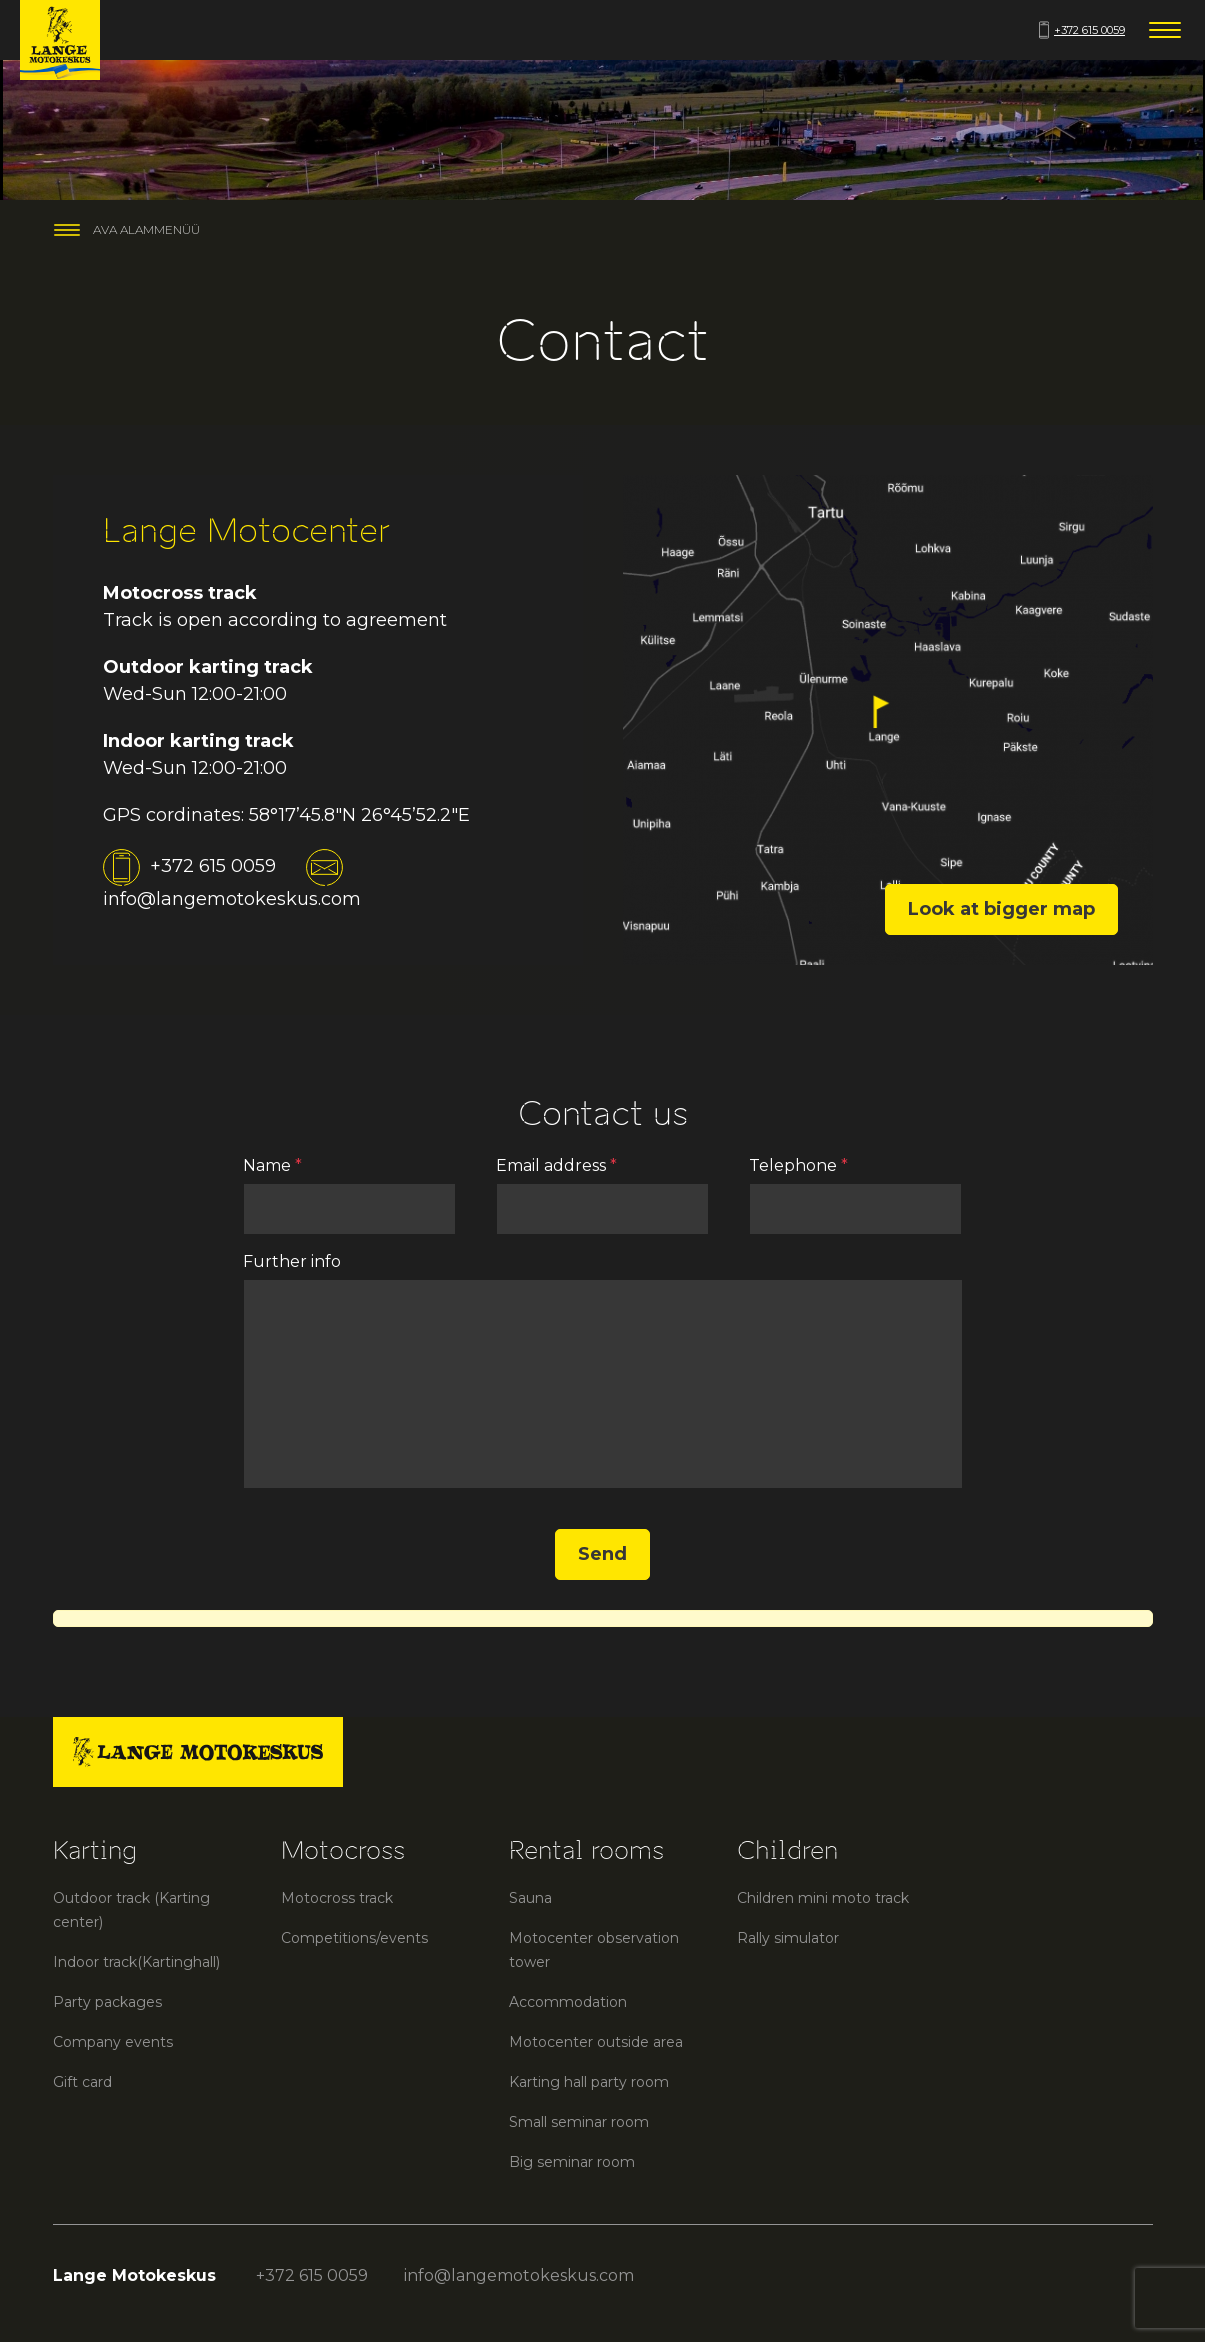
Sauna (530, 1898)
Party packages (107, 2002)
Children (787, 1850)
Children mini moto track (823, 1898)
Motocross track (337, 1898)
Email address (556, 1165)
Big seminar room (572, 2162)
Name (272, 1165)
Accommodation (568, 2002)
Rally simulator (788, 1938)
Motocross (343, 1850)
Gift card (82, 2082)
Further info (292, 1261)
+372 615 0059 (1082, 30)
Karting (95, 1850)
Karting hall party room (589, 2082)
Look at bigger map (1001, 909)
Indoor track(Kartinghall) (136, 1962)
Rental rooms (586, 1850)
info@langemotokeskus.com (519, 2275)
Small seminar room (579, 2122)
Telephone (798, 1165)
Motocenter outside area (596, 2042)
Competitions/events (354, 1938)
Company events (113, 2042)
